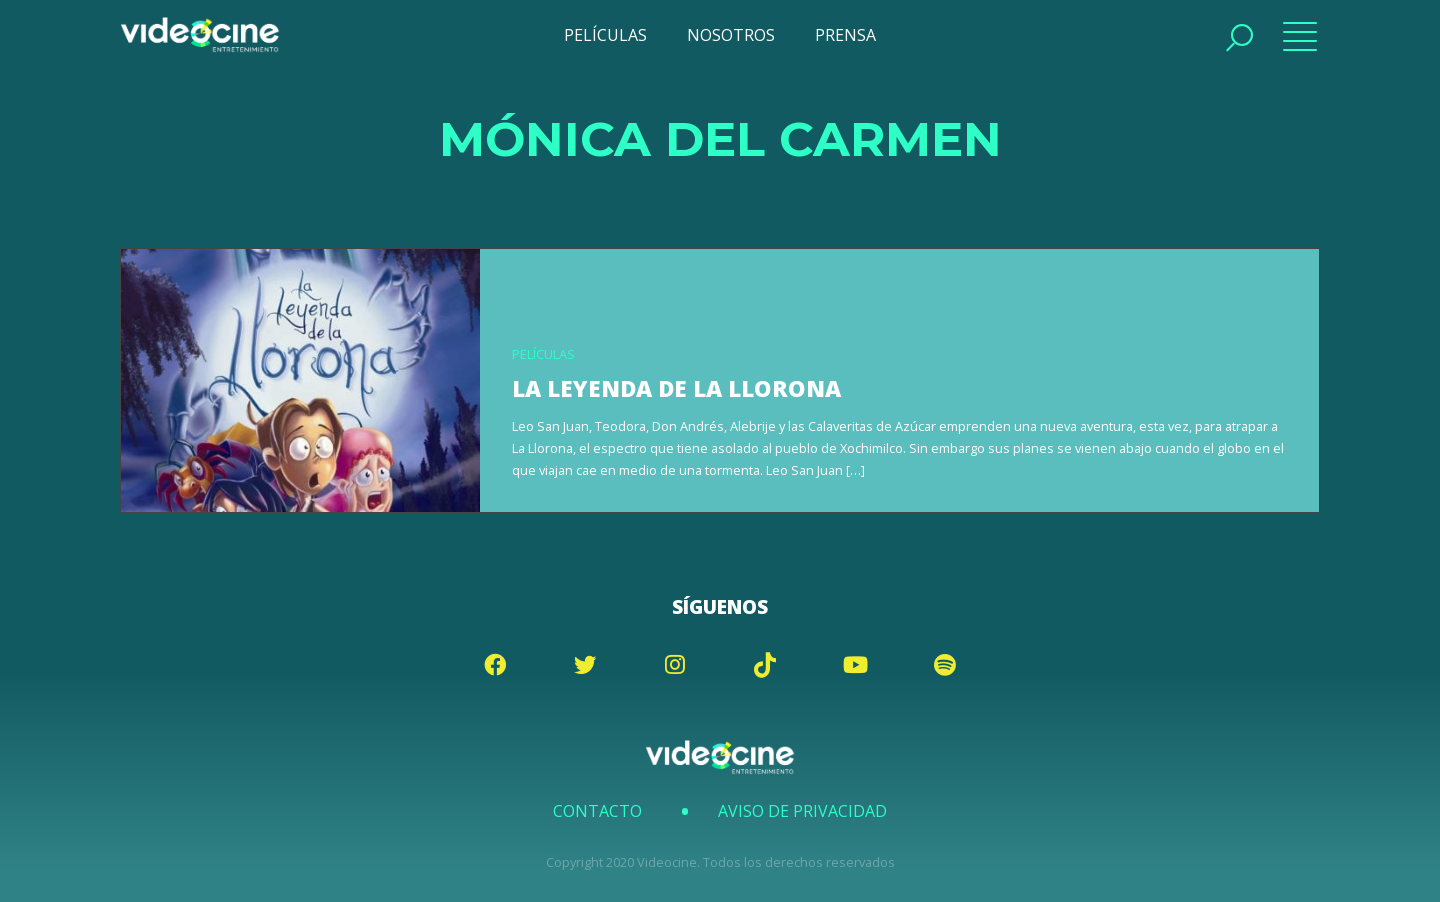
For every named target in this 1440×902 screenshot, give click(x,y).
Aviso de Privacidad (802, 811)
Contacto (597, 811)
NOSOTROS (731, 35)
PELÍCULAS (605, 35)
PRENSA (845, 35)
